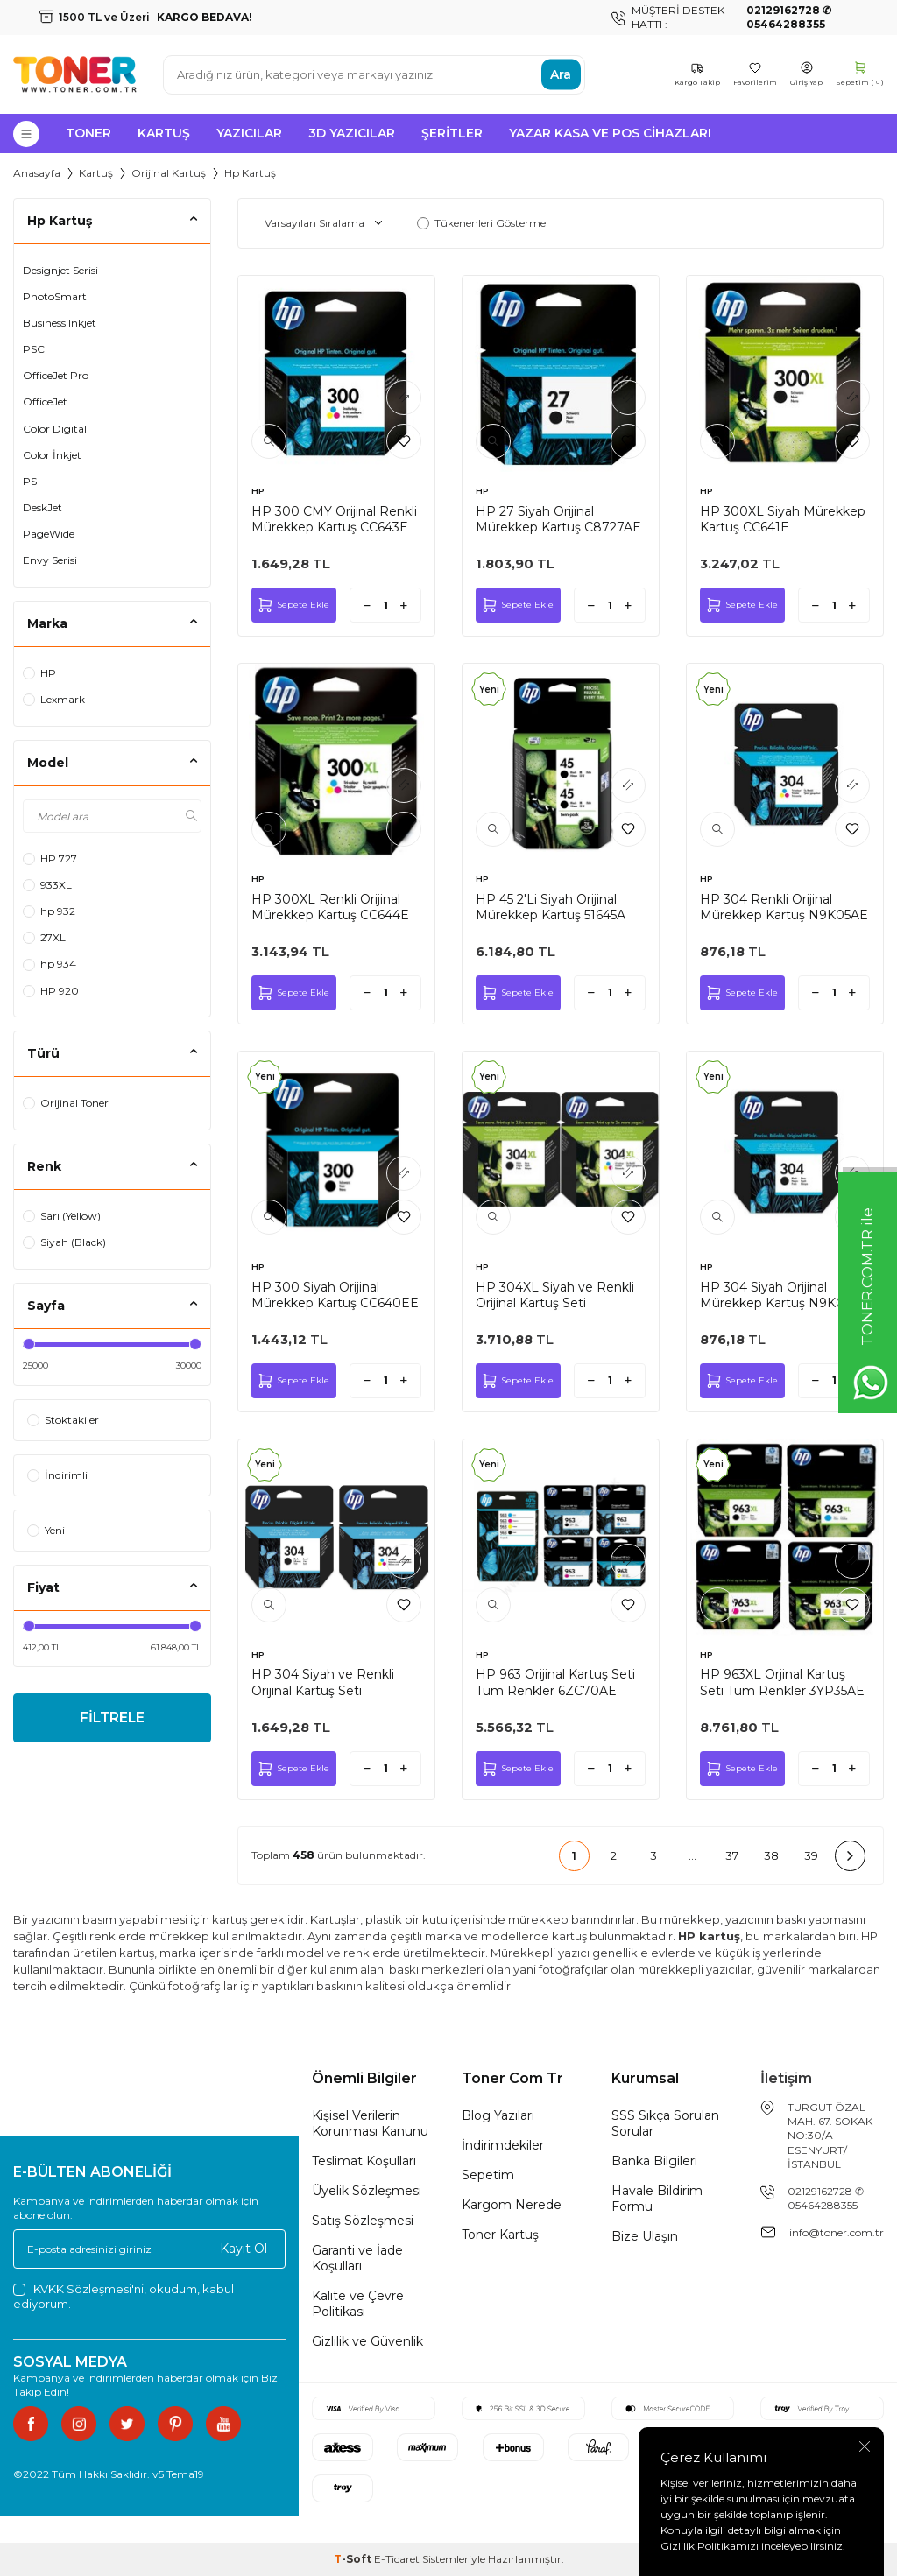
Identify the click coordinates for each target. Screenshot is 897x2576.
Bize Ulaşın (644, 2236)
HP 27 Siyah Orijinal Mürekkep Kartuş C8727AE (558, 519)
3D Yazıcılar (351, 133)
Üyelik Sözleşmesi (366, 2191)
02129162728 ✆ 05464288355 (826, 2198)
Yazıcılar (249, 133)
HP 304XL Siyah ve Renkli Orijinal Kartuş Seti (555, 1295)
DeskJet (42, 507)
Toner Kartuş (500, 2234)
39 (811, 1855)
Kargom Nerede (512, 2205)
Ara (560, 74)
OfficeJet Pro (55, 375)
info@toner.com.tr (836, 2232)
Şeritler (452, 133)
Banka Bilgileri (654, 2161)
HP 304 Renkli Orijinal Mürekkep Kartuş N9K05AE (784, 907)
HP (39, 672)
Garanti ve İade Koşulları (357, 2258)
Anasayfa (36, 172)
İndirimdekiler (503, 2145)
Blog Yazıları (498, 2115)
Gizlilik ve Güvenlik (367, 2341)
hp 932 (49, 911)
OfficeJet (45, 401)
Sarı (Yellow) (62, 1215)
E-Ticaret (397, 2558)
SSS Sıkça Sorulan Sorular (665, 2123)
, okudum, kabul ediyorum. (123, 2296)
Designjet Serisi (60, 270)
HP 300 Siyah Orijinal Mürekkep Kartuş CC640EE (335, 1295)
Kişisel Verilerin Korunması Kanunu (370, 2123)
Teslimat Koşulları (364, 2161)
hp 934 (49, 963)
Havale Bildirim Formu (657, 2198)
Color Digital (55, 428)
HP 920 (51, 990)
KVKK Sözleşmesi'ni (88, 2289)
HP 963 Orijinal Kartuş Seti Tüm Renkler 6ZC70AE (555, 1682)
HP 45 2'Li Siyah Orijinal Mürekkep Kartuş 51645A (550, 907)
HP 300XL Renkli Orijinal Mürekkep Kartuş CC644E (330, 907)
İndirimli (57, 1475)
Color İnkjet (52, 454)
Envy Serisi (50, 560)
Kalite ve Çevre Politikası (358, 2303)
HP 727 (50, 858)
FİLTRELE (112, 1718)
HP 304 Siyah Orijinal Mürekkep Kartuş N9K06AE (784, 1295)
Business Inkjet (59, 322)
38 (771, 1855)
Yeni (46, 1530)
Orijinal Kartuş (168, 172)
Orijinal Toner (66, 1102)
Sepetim (488, 2175)
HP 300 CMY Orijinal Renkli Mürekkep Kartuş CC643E (334, 519)
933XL (47, 884)
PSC (34, 348)
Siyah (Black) (64, 1242)
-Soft (354, 2558)
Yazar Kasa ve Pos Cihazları (610, 133)
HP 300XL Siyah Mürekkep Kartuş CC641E (782, 519)
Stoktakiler (63, 1419)
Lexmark (54, 699)
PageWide (48, 533)
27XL (44, 937)
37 (731, 1855)
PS (30, 481)
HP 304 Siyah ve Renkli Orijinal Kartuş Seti (322, 1682)
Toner (88, 133)
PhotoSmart (55, 296)
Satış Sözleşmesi (362, 2220)
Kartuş (164, 133)
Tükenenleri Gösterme (481, 222)
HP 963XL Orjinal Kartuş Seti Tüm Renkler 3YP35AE (782, 1682)
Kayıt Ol (243, 2248)
